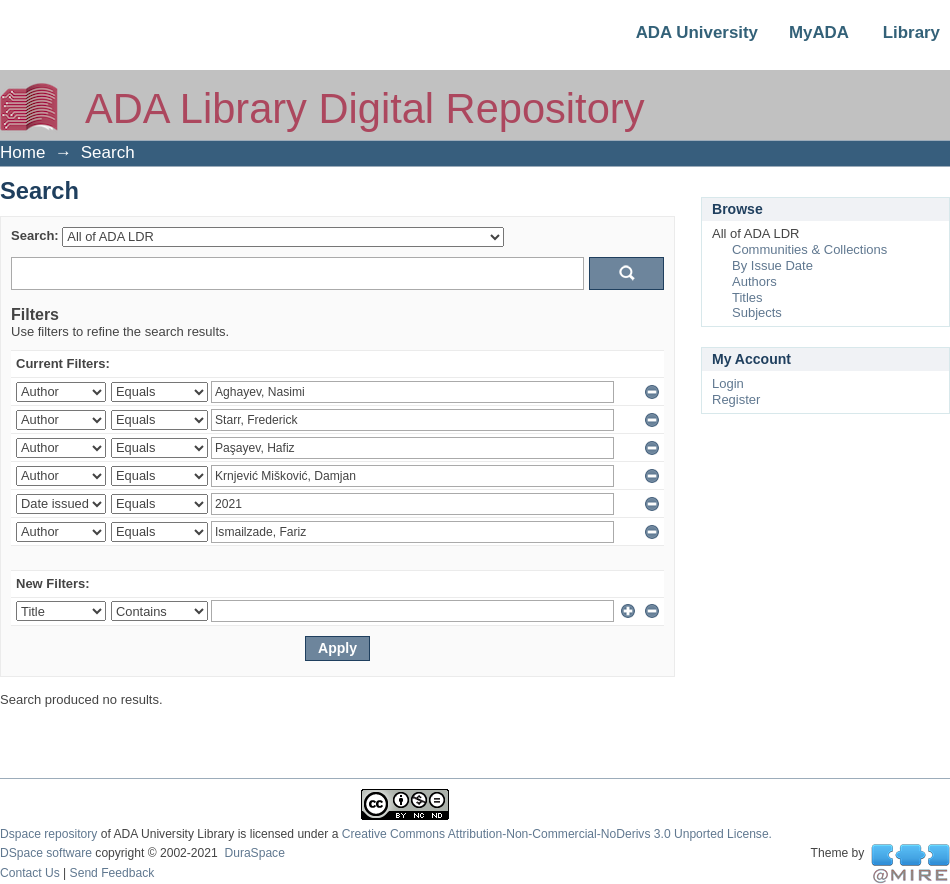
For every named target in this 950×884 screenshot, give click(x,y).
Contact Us (30, 873)
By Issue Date (772, 265)
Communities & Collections (809, 249)
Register (736, 399)
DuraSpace (254, 853)
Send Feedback (112, 873)
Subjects (757, 312)
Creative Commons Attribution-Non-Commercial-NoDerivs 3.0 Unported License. (557, 834)
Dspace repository (48, 834)
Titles (747, 297)
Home (22, 152)
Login (728, 383)
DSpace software (46, 853)
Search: (35, 235)
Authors (754, 281)
